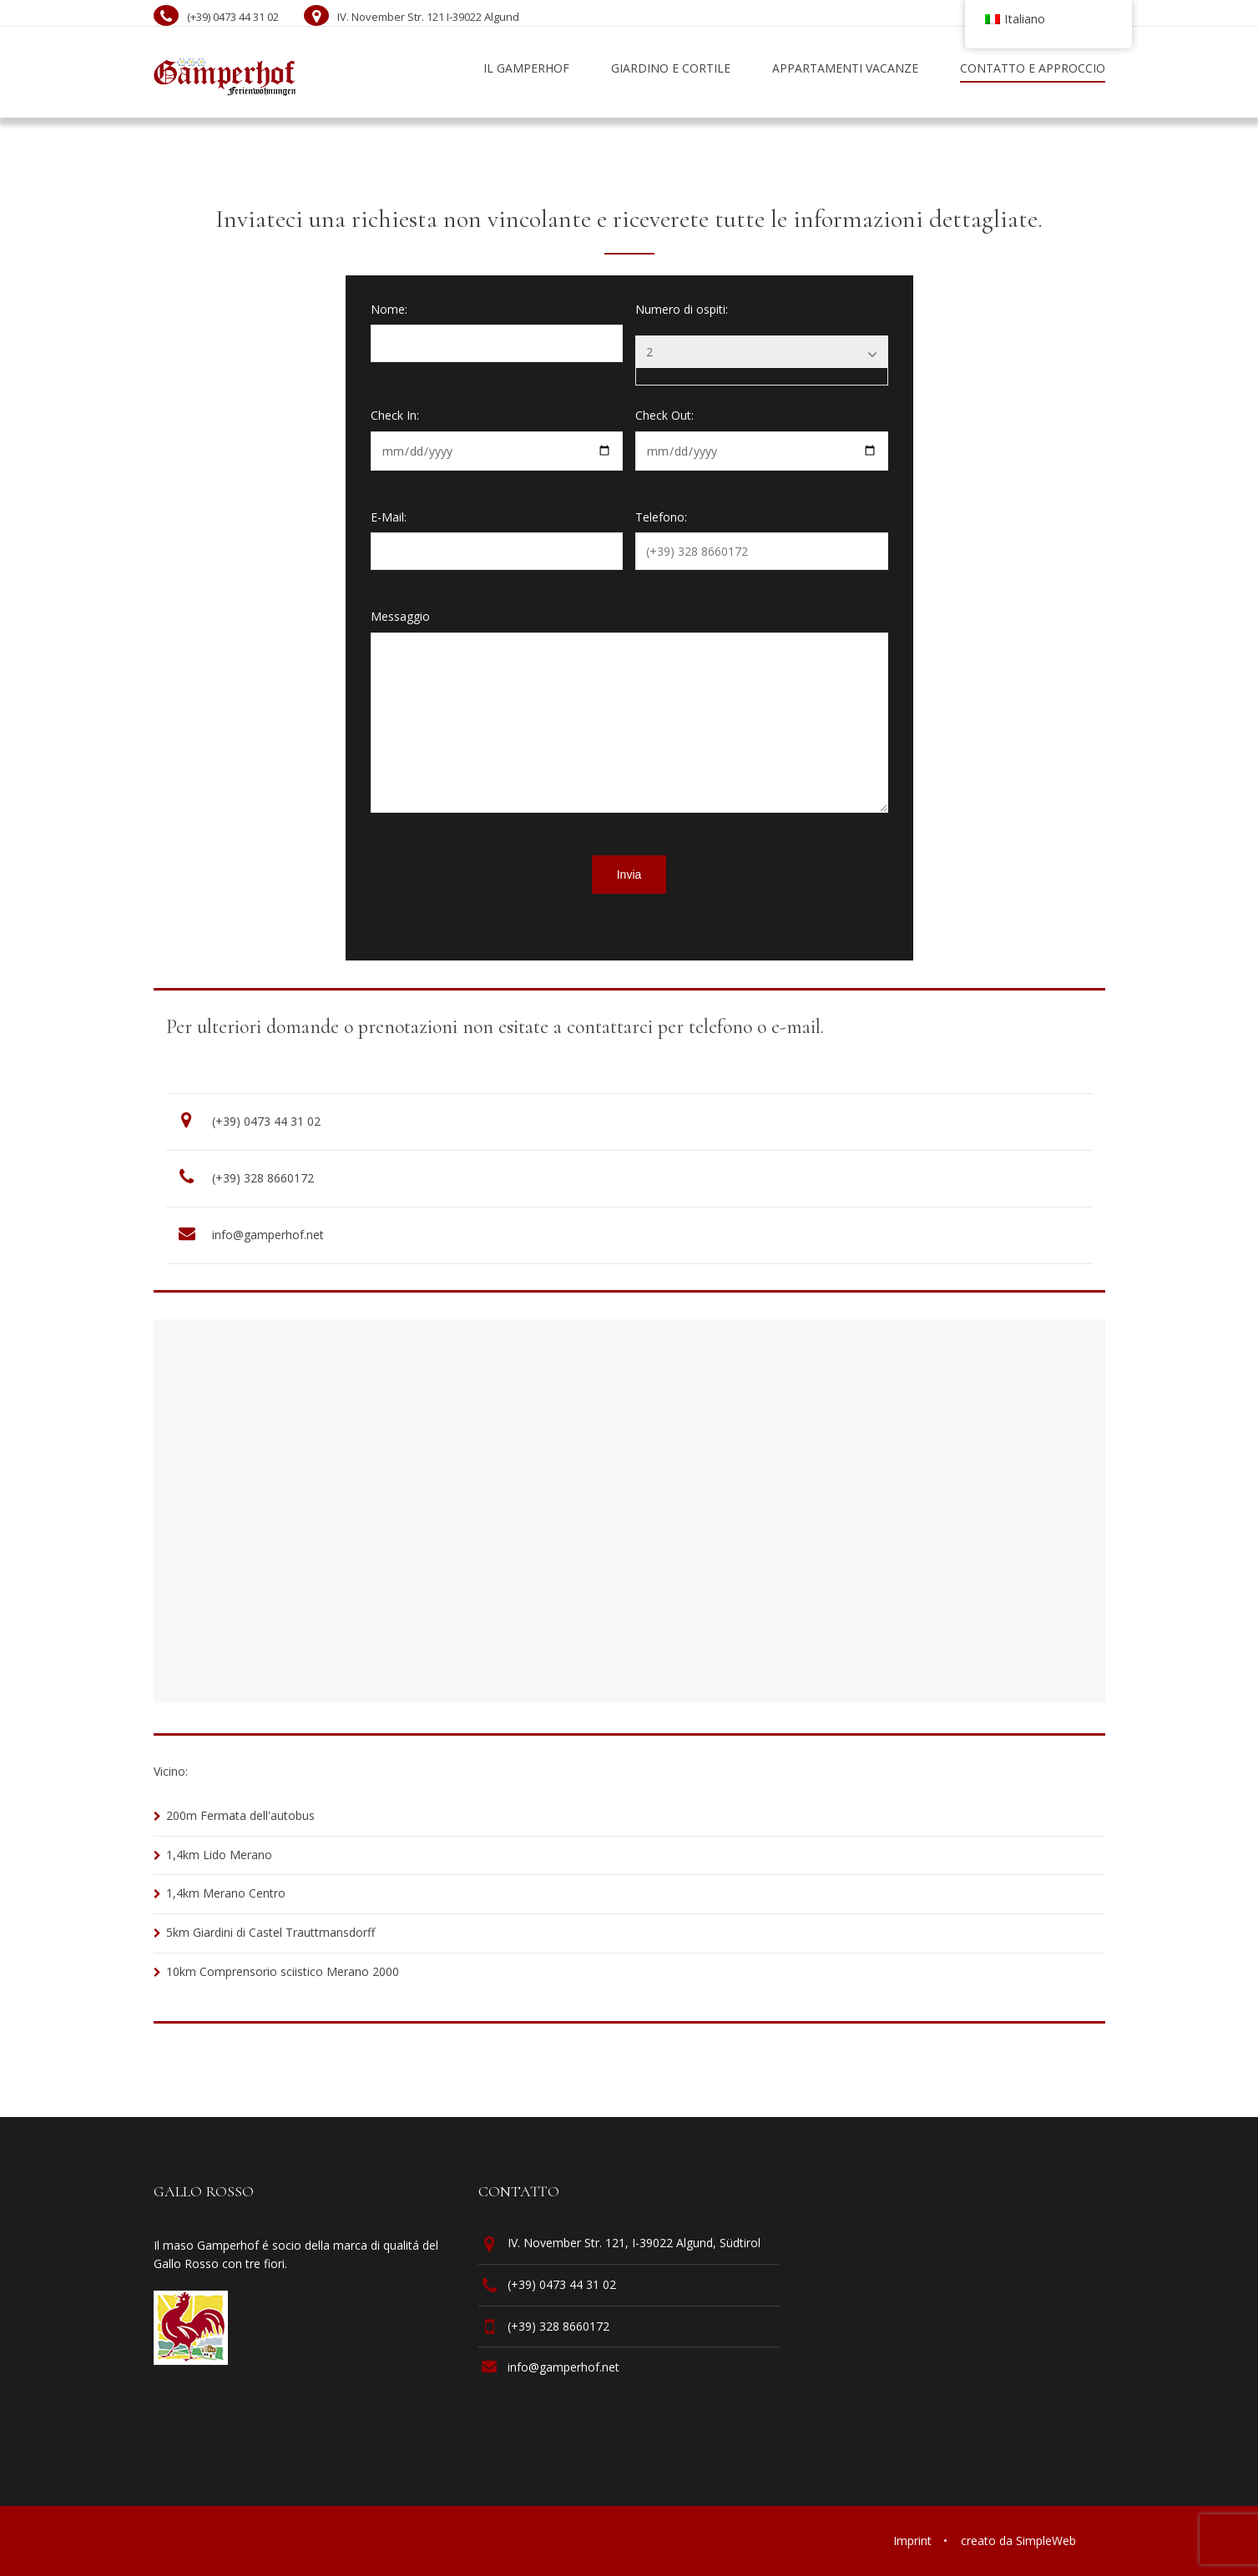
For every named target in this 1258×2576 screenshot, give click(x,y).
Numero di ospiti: (681, 309)
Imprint (912, 2540)
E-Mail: (389, 517)
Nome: (389, 309)
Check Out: (664, 415)
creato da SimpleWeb (1018, 2540)
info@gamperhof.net (268, 1235)
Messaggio (400, 616)
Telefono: (661, 517)
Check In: (395, 415)
